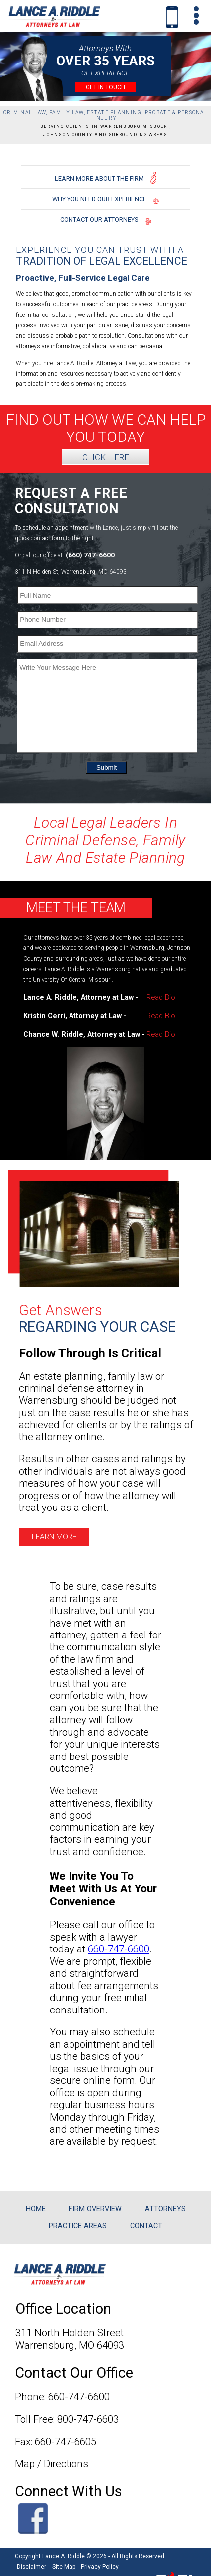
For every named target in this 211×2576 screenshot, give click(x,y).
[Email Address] (107, 644)
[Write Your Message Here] (107, 706)
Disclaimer (31, 2566)
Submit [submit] (106, 769)
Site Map (63, 2566)
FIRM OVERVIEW (95, 2209)
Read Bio (160, 997)
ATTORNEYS (165, 2209)
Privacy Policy (100, 2566)
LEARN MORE (54, 1536)
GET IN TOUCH (105, 87)
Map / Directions (51, 2464)
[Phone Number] (107, 619)
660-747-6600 (118, 1949)
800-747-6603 (88, 2419)
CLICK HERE (105, 457)
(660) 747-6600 (90, 555)
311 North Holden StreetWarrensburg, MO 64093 (69, 2339)
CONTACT (146, 2225)
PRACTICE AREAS (78, 2225)
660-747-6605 (65, 2442)
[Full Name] (107, 595)
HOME (36, 2209)
